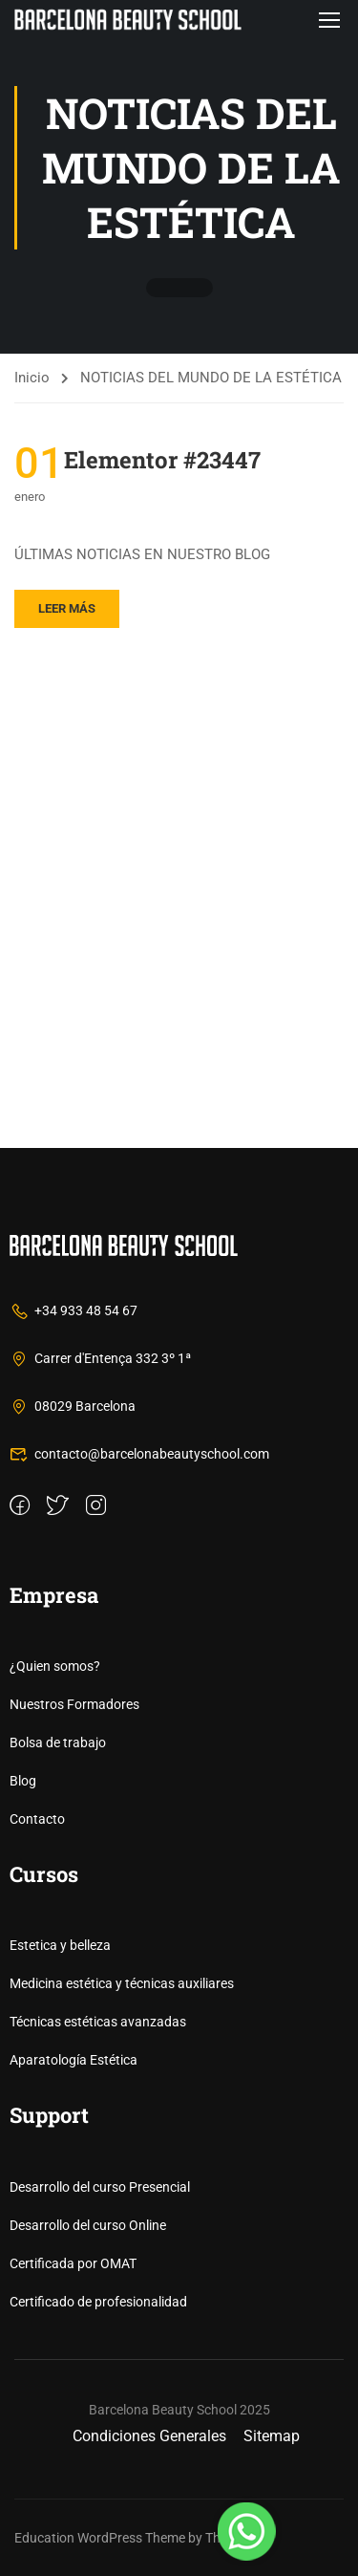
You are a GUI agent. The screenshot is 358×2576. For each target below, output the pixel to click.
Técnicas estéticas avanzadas (98, 2021)
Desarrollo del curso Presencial (100, 2187)
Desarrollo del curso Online (88, 2225)
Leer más (66, 608)
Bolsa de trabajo (58, 1742)
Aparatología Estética (73, 2059)
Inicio (32, 377)
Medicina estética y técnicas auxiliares (122, 1983)
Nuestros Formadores (74, 1704)
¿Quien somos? (55, 1666)
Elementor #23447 (162, 459)
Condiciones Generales (149, 2436)
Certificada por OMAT (73, 2263)
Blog (23, 1780)
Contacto (37, 1819)
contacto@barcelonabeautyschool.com (139, 1453)
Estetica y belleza (60, 1945)
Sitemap (271, 2436)
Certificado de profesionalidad (98, 2301)
